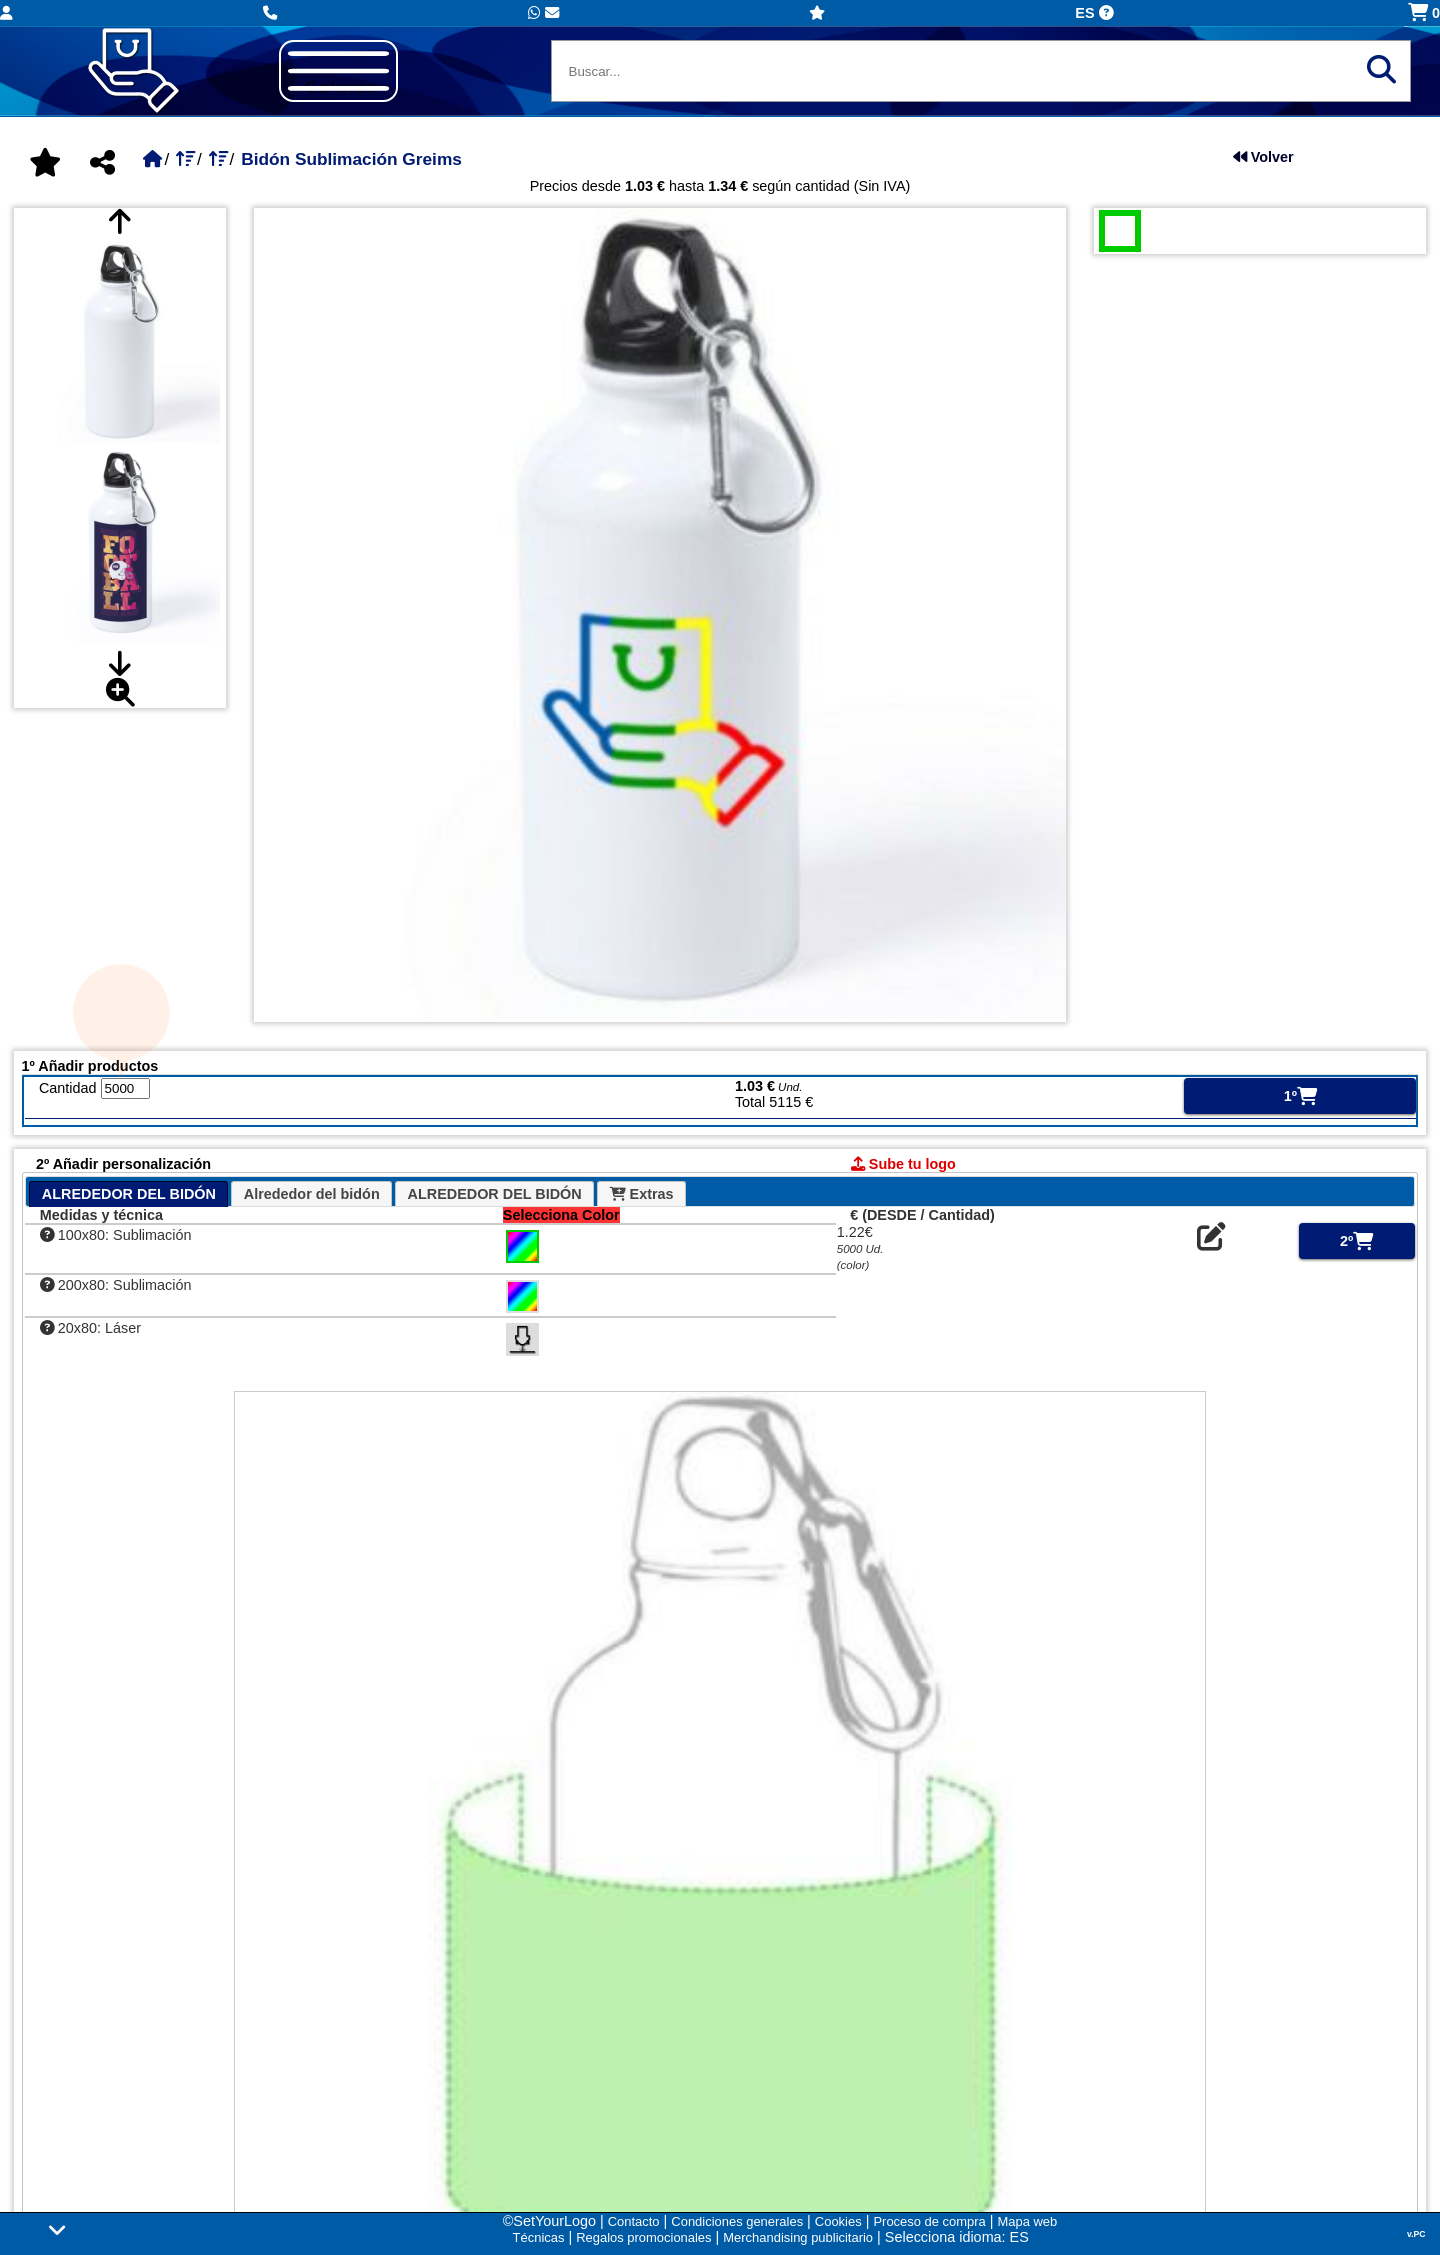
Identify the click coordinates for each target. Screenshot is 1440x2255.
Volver (1263, 157)
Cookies (838, 2221)
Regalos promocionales (643, 2237)
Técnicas (539, 2237)
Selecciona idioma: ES (957, 2237)
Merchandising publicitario (798, 2237)
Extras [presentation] (642, 1194)
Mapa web (1028, 2221)
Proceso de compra (929, 2221)
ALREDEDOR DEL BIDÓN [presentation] (129, 1194)
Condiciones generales (737, 2221)
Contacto (634, 2221)
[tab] (128, 1194)
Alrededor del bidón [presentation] (312, 1194)
